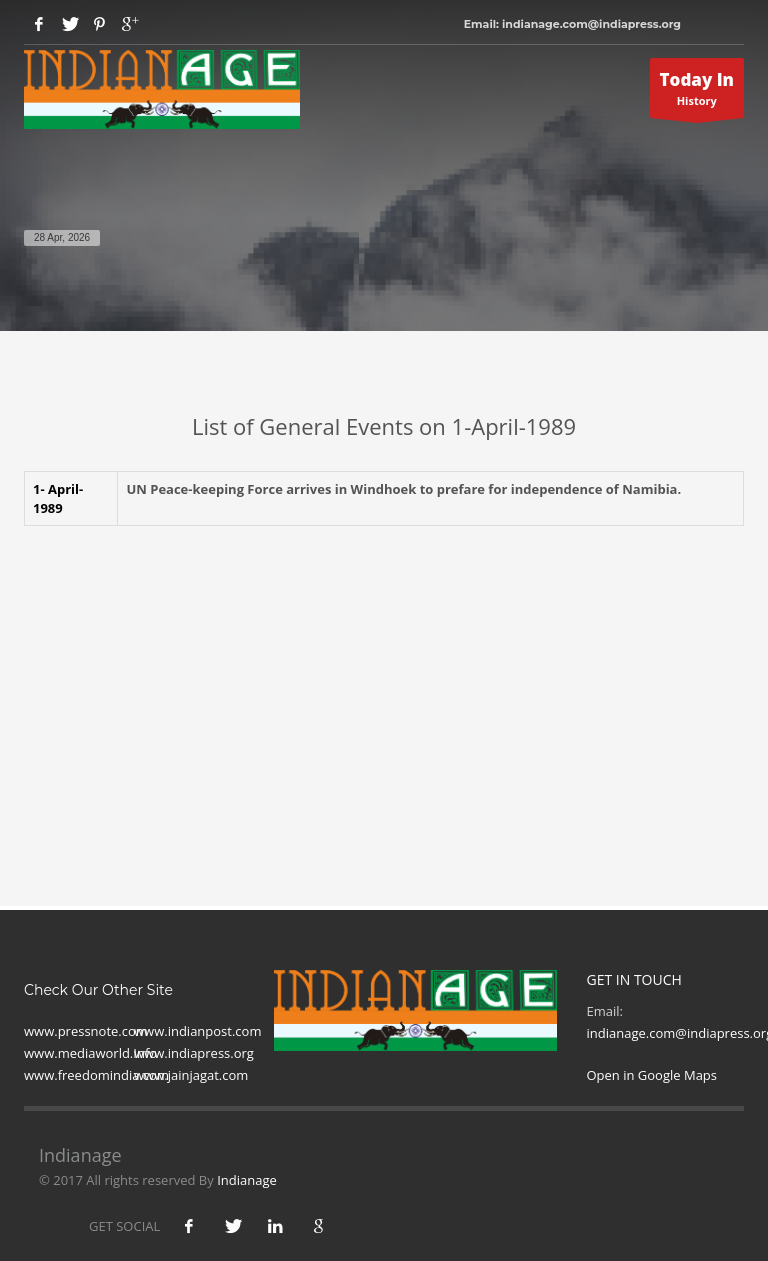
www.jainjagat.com (191, 1075)
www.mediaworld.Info (90, 1053)
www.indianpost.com (197, 1031)
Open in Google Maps (652, 1075)
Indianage (247, 1180)
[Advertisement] (384, 686)
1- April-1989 (58, 498)
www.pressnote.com (86, 1031)
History (697, 93)
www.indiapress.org (194, 1053)
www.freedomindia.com (96, 1075)
